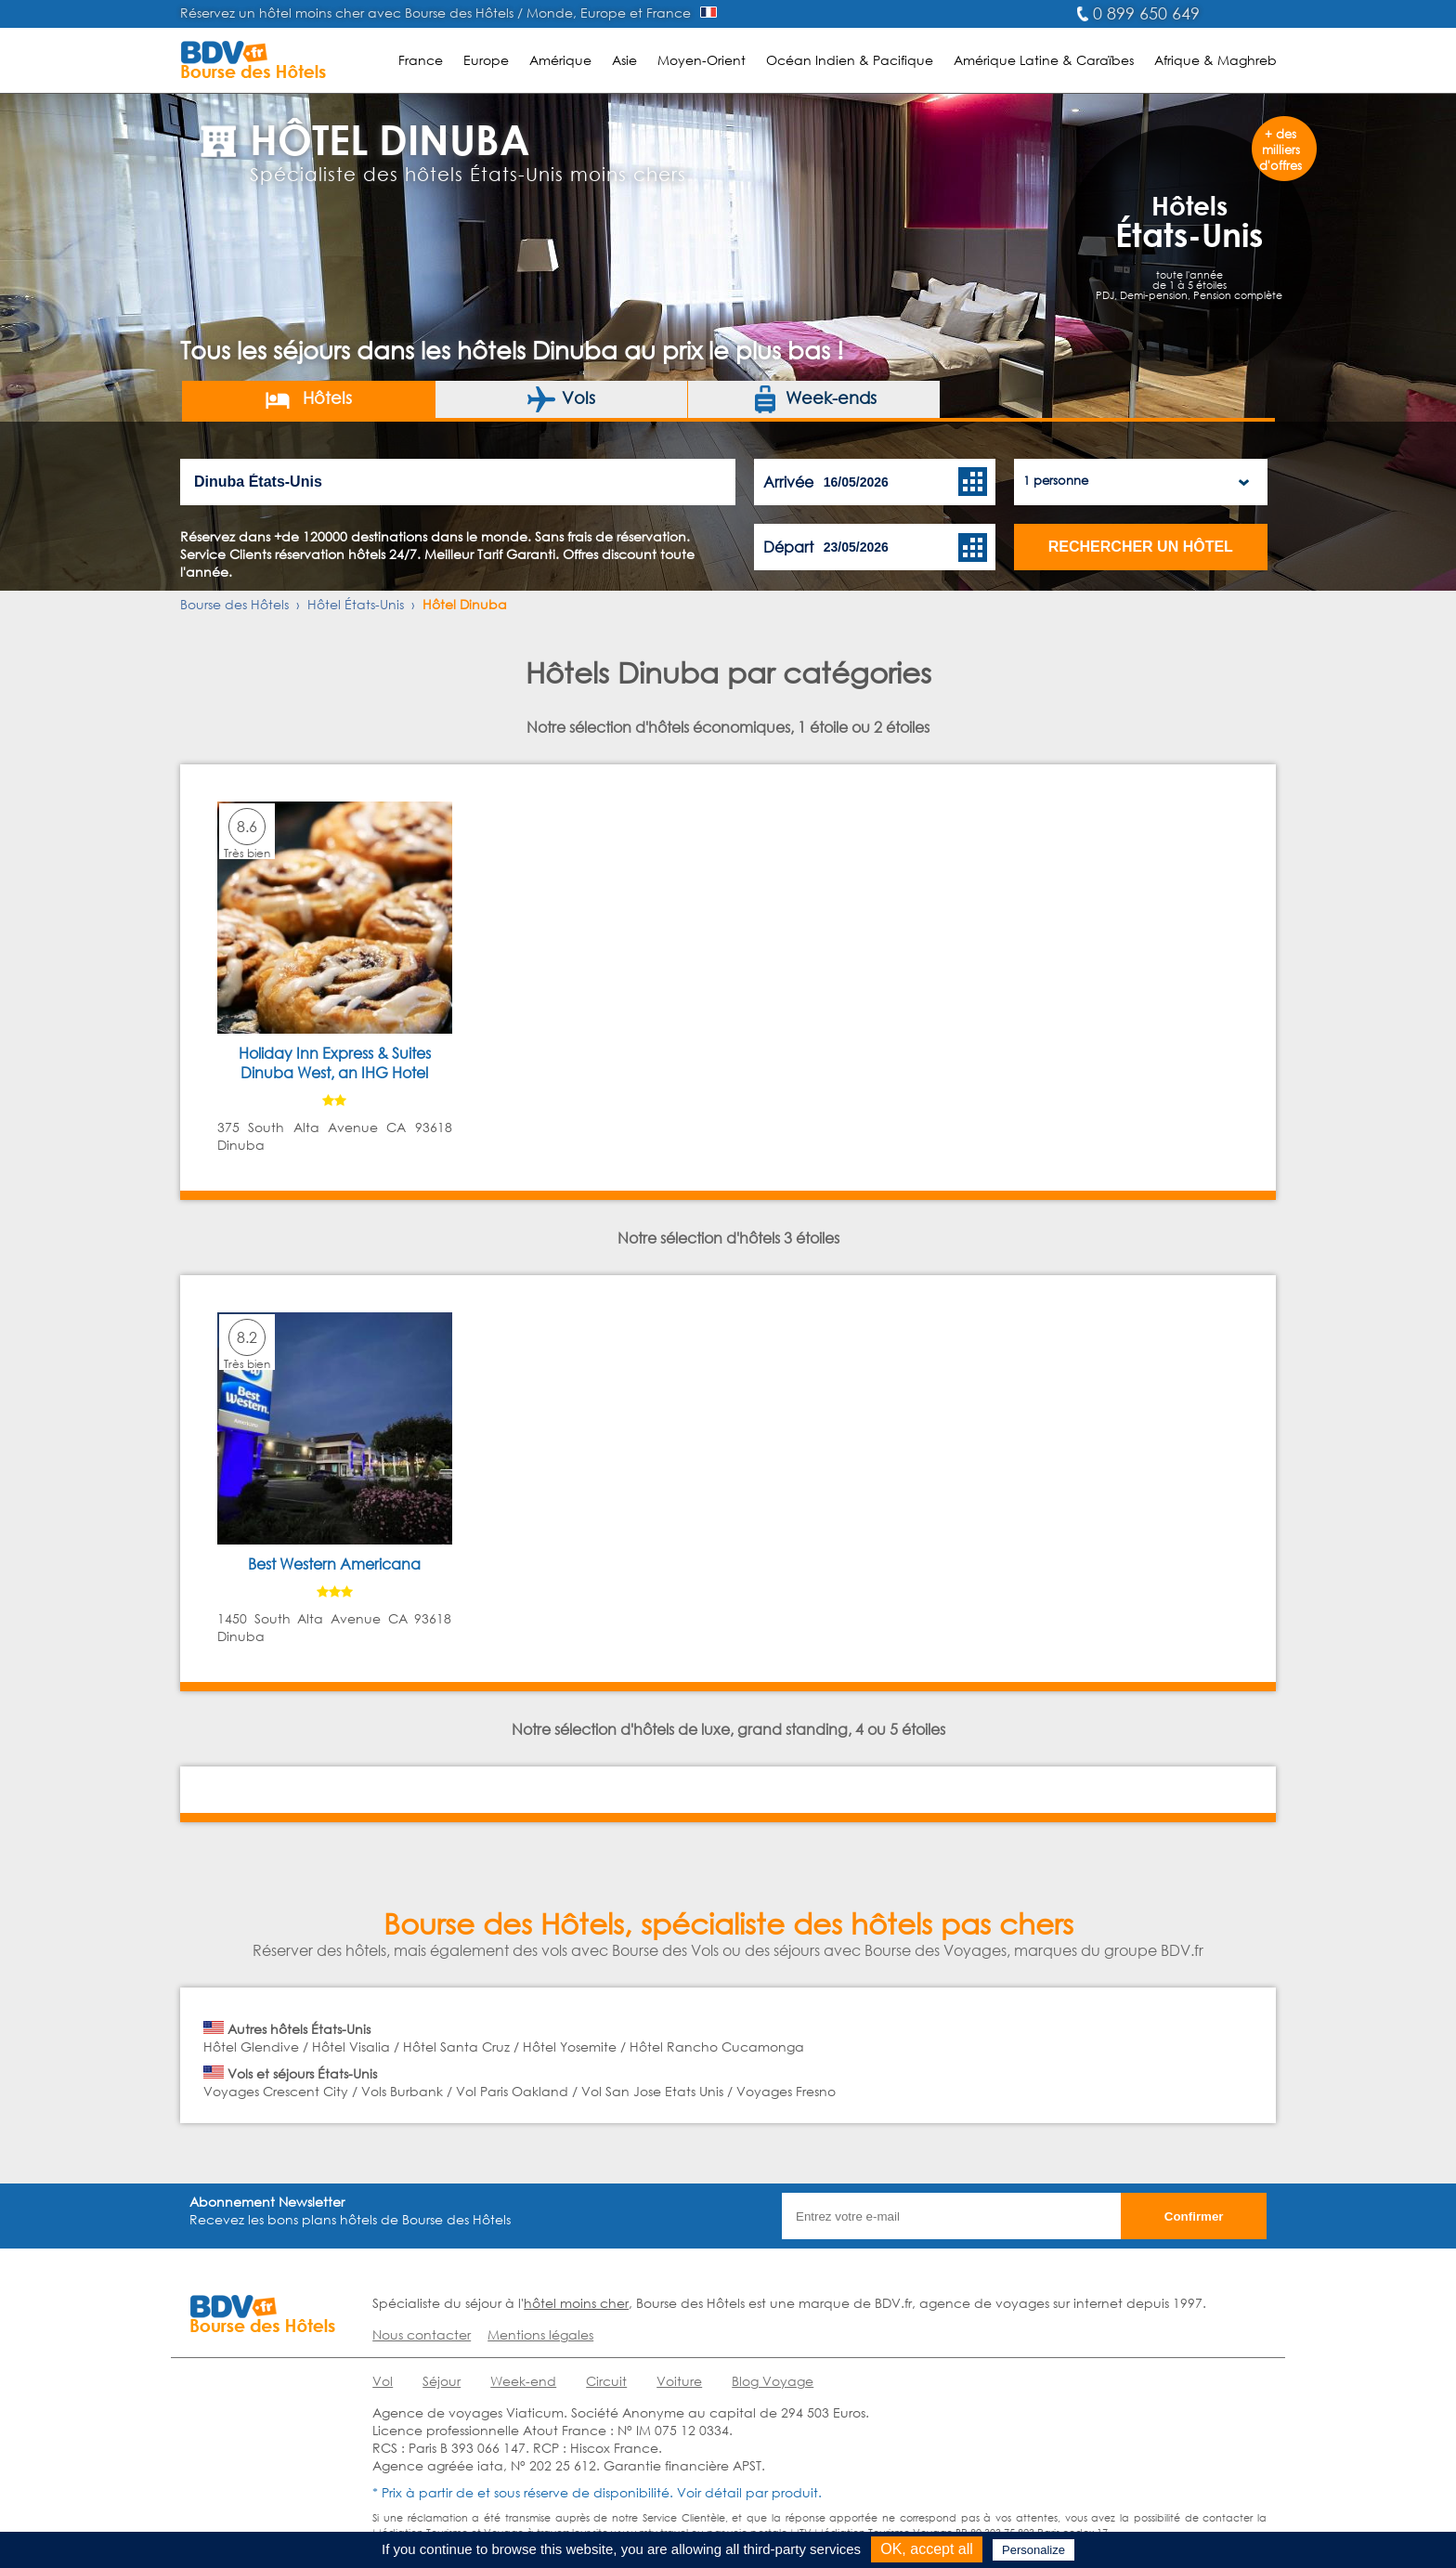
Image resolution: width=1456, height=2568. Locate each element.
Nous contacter (421, 2334)
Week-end (523, 2381)
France (420, 60)
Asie (624, 60)
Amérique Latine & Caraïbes (1044, 60)
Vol (382, 2381)
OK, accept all (926, 2549)
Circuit (606, 2381)
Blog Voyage (772, 2381)
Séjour (441, 2381)
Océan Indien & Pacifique (849, 60)
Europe (486, 60)
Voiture (679, 2381)
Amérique (560, 60)
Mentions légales (540, 2334)
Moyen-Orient (701, 60)
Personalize (1033, 2550)
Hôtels (308, 399)
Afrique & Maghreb (1215, 60)
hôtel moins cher (576, 2303)
